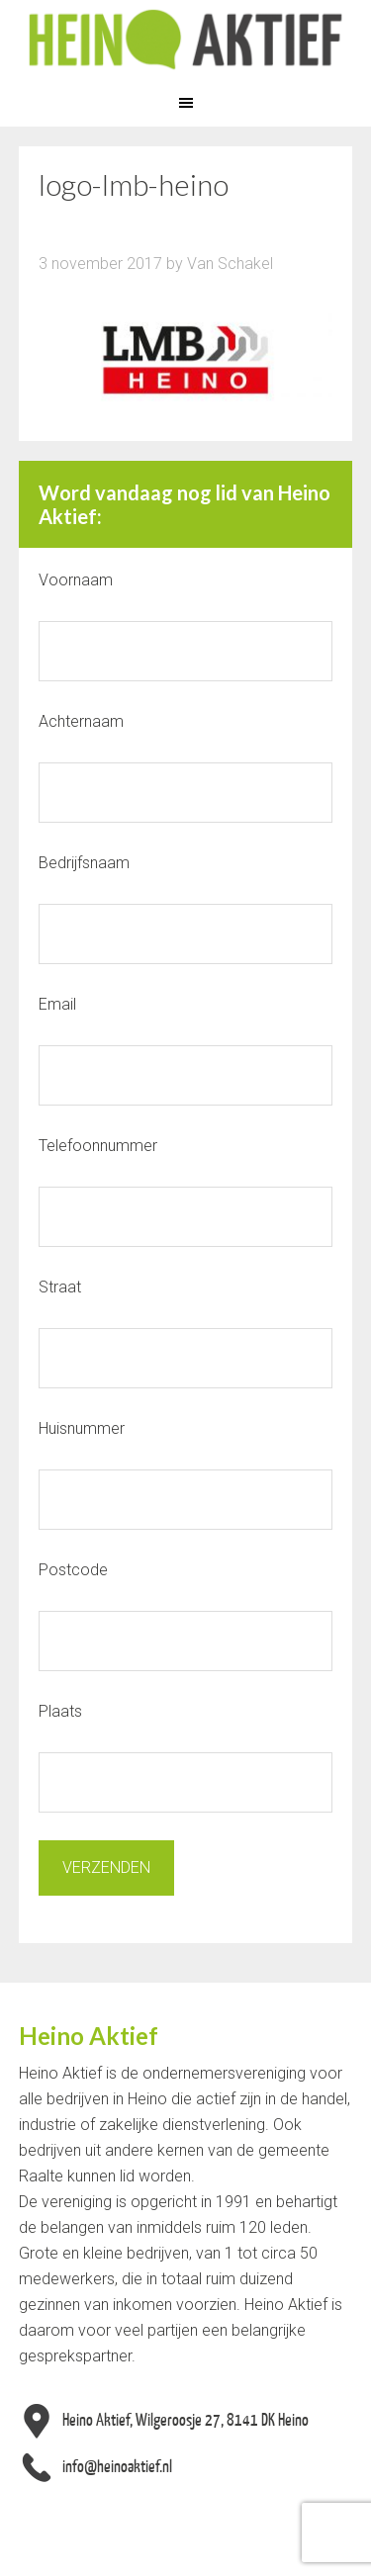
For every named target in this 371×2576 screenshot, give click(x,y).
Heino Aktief (185, 39)
